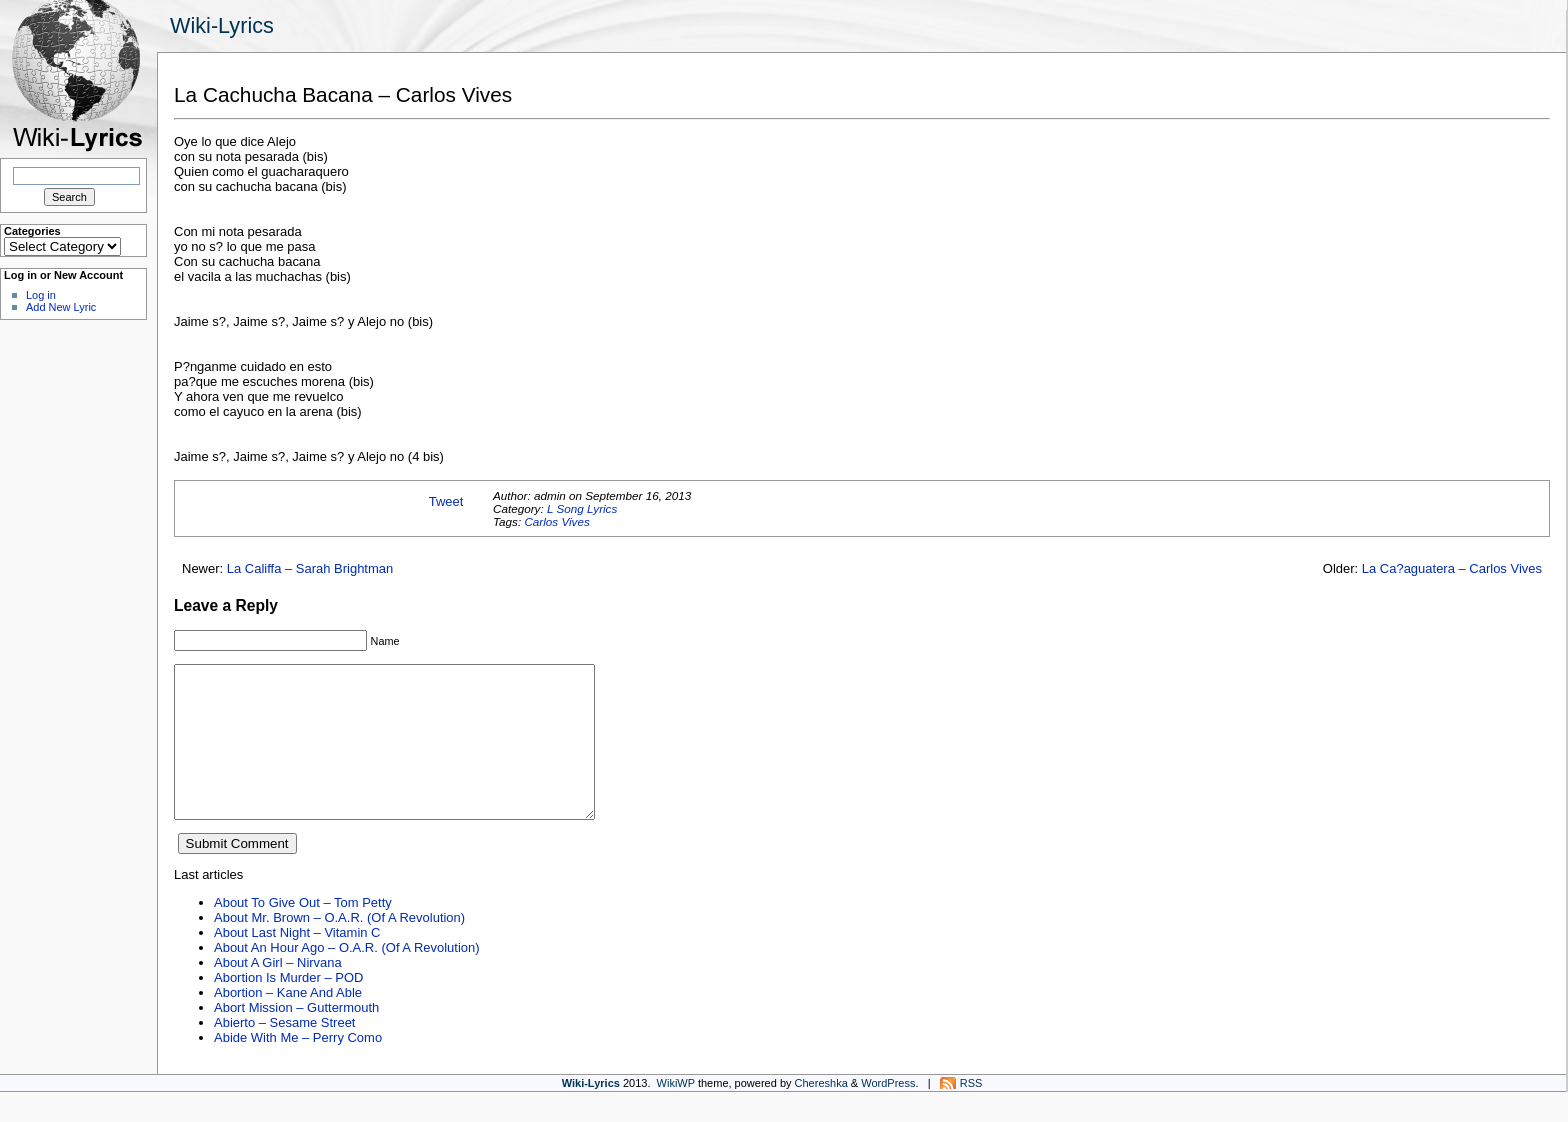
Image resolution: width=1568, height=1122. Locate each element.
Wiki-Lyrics (222, 25)
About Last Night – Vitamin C (297, 962)
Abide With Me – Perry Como (298, 1067)
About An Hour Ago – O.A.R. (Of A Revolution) (347, 977)
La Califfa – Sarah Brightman (310, 568)
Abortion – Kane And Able (288, 1022)
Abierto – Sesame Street (284, 1052)
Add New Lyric (61, 307)
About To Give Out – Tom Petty (303, 932)
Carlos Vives (556, 521)
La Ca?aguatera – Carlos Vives (1452, 568)
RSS (971, 1113)
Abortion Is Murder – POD (288, 1007)
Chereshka (821, 1113)
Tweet (446, 501)
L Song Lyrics (582, 508)
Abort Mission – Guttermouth (296, 1037)
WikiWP (676, 1113)
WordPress (888, 1113)
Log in (41, 295)
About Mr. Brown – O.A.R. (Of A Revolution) (339, 947)
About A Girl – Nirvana (278, 992)
